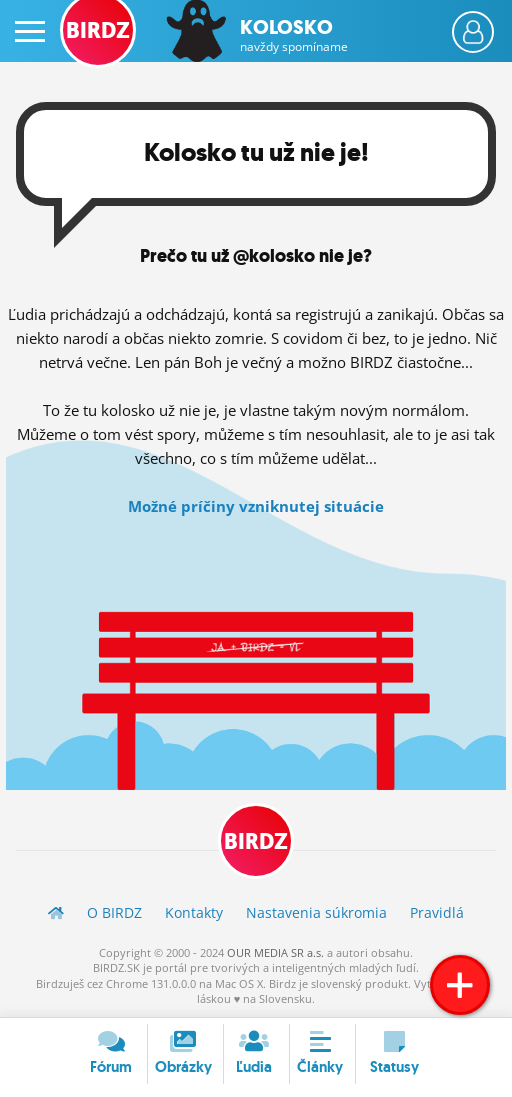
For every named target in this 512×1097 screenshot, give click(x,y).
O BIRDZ (114, 912)
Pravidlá (437, 912)
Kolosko (294, 35)
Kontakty (194, 912)
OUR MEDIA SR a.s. (275, 952)
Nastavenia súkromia (316, 912)
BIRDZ (256, 841)
